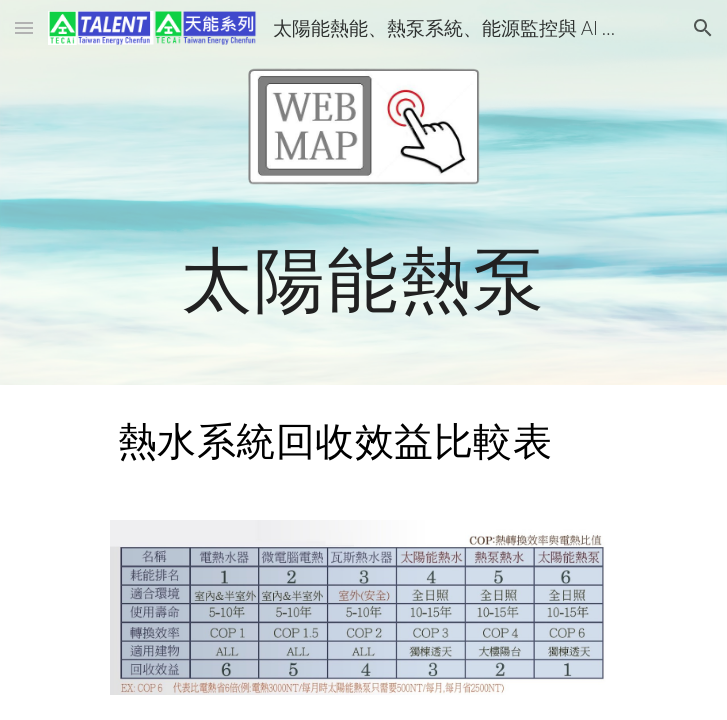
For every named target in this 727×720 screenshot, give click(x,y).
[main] (363, 278)
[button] (24, 27)
